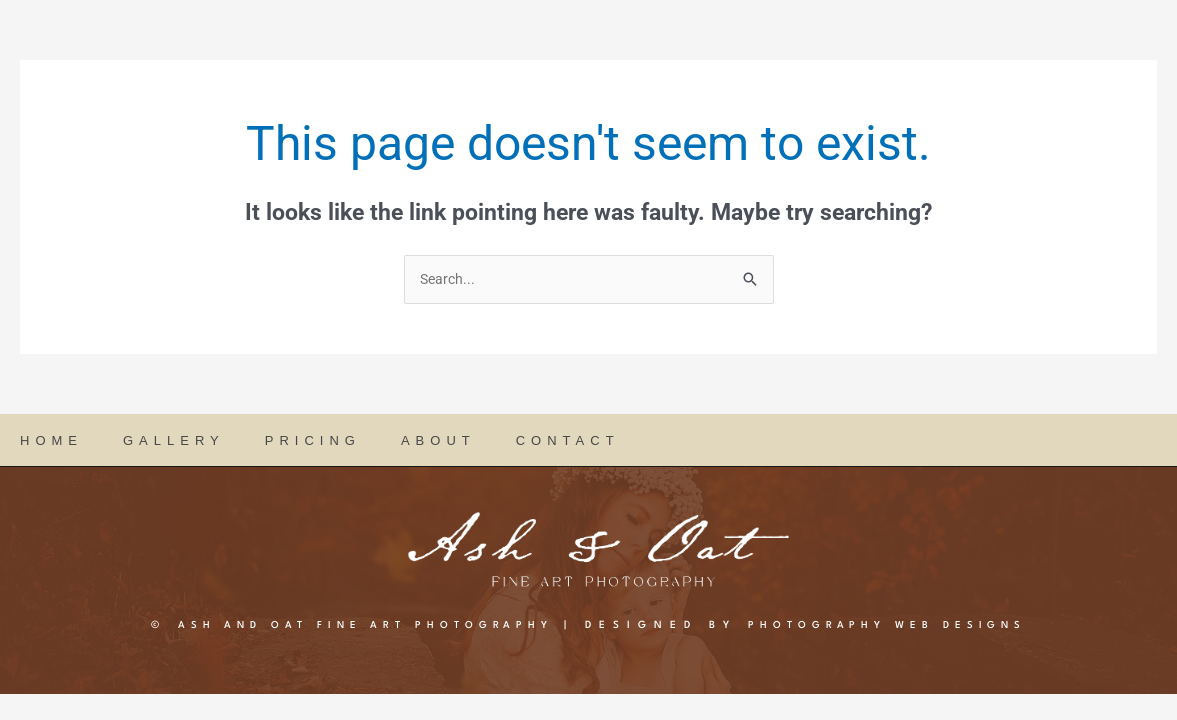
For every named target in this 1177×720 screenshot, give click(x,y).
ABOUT (438, 441)
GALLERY (174, 441)
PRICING (313, 441)
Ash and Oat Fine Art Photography (341, 626)
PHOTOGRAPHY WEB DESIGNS (921, 626)
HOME (51, 441)
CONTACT (568, 441)
